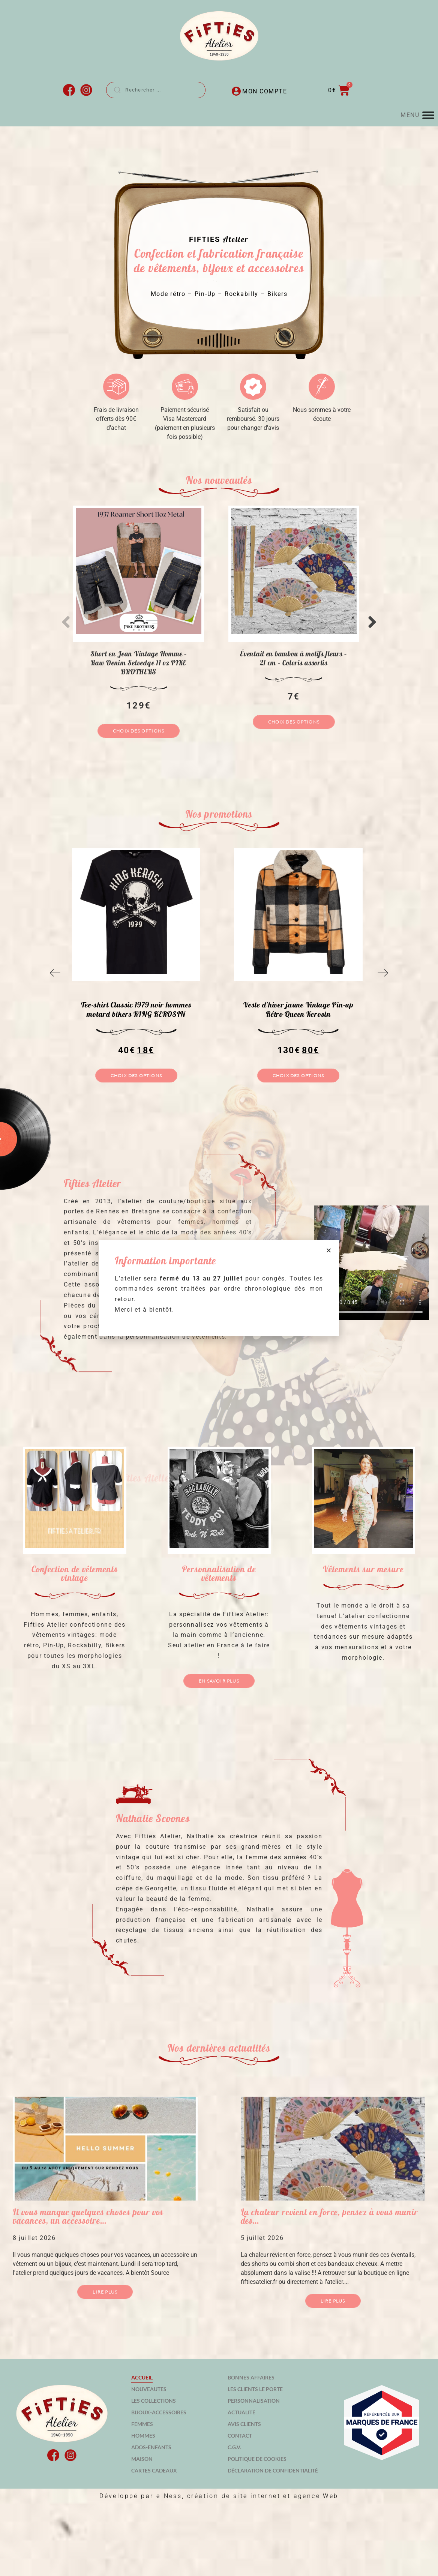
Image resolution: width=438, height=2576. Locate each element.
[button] (329, 1250)
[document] (219, 1288)
